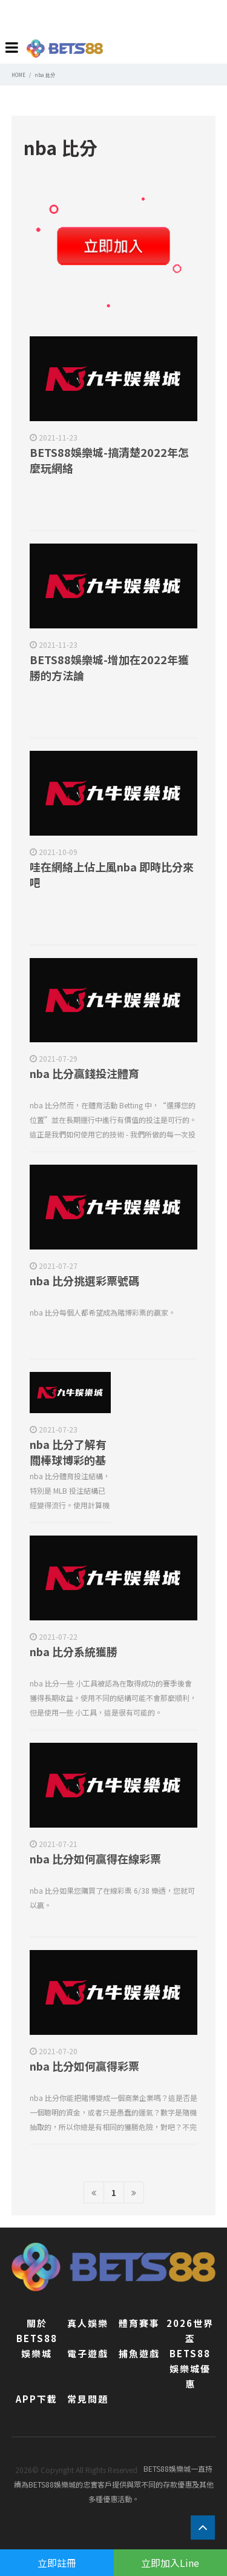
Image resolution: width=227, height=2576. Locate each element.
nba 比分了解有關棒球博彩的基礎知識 (68, 1459)
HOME (18, 75)
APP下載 (37, 2398)
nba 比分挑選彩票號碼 (84, 1280)
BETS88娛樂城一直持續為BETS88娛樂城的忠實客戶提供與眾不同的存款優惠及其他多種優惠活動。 (114, 2483)
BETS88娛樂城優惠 (190, 2368)
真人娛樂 (87, 2323)
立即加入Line (170, 2562)
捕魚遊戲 (139, 2353)
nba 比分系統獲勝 (73, 1651)
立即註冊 (57, 2562)
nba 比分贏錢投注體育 (84, 1073)
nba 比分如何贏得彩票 (84, 2066)
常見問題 (87, 2398)
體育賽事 (139, 2323)
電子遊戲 (87, 2353)
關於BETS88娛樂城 (37, 2338)
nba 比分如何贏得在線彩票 (95, 1858)
